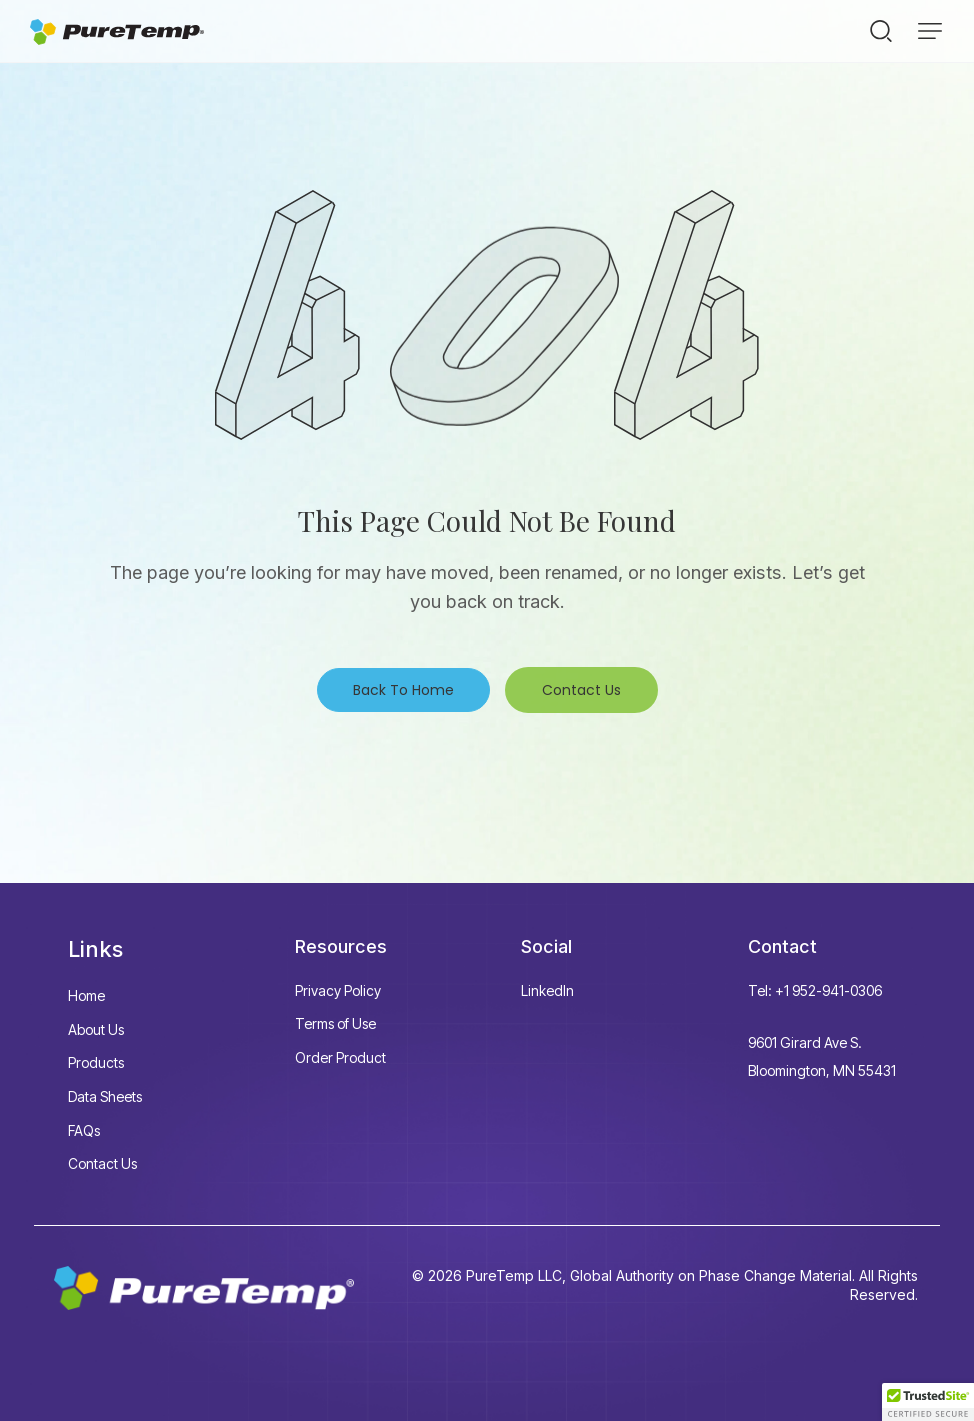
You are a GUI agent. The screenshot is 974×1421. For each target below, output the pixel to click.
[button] (930, 31)
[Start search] (881, 30)
